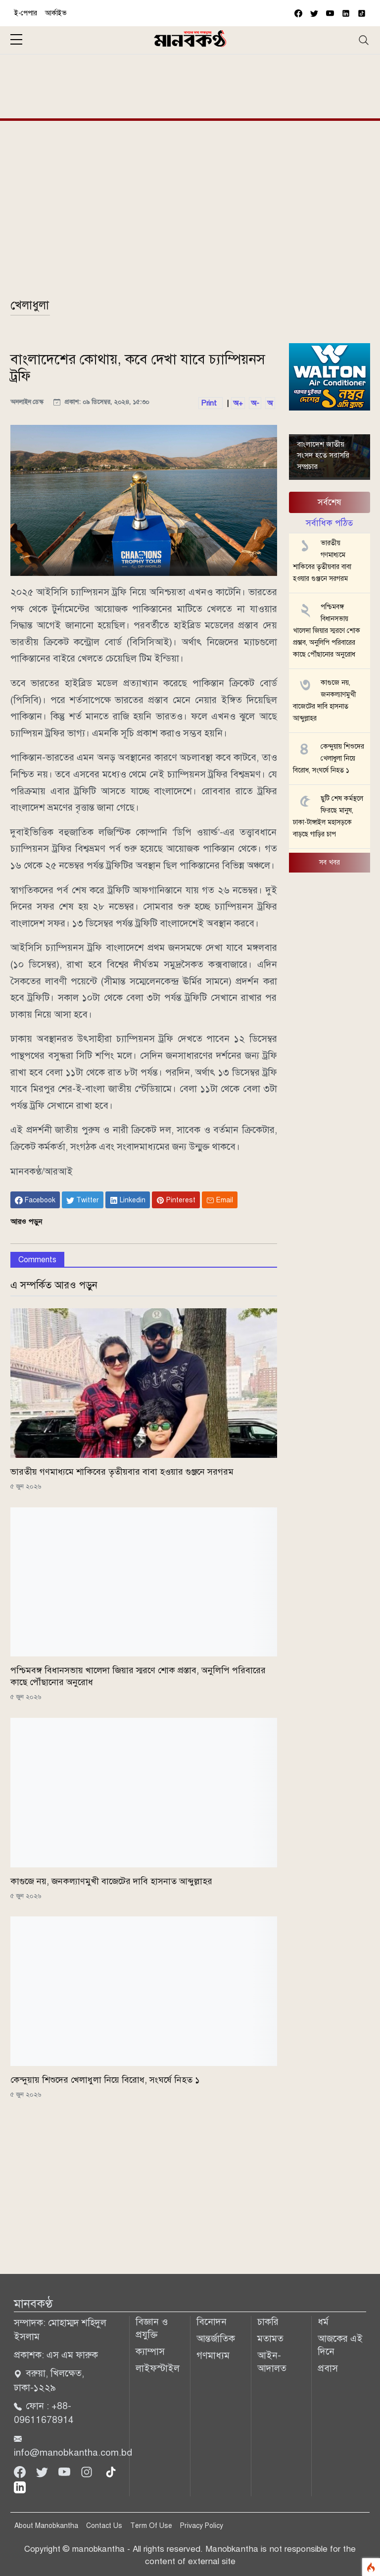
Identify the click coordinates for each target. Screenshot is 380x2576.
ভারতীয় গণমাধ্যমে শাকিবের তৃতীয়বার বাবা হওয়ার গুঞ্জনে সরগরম (122, 1471)
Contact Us (104, 2526)
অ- (255, 403)
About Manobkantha (46, 2526)
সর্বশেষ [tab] (329, 502)
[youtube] (330, 13)
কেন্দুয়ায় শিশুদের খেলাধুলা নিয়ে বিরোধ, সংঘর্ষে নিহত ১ (105, 2079)
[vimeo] (346, 13)
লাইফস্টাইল (158, 2368)
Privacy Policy (201, 2526)
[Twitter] (43, 2471)
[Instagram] (88, 2471)
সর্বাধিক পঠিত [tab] (329, 522)
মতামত (270, 2338)
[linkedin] (20, 2486)
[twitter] (314, 13)
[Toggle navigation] (364, 40)
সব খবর (329, 862)
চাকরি (268, 2321)
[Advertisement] (190, 84)
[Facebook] (21, 2471)
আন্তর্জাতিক (215, 2338)
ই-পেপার (25, 13)
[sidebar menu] (16, 40)
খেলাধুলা (29, 305)
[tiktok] (111, 2471)
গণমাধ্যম (213, 2355)
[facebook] (298, 13)
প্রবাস (328, 2368)
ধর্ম (323, 2321)
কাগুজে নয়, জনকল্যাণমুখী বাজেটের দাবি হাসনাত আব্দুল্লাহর (111, 1881)
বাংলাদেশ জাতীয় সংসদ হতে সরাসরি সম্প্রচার (323, 455)
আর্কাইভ (56, 13)
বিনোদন (211, 2321)
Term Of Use (151, 2526)
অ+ (238, 403)
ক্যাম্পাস (150, 2351)
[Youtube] (65, 2471)
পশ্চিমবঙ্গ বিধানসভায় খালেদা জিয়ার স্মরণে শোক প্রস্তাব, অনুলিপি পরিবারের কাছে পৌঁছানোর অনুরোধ (326, 631)
